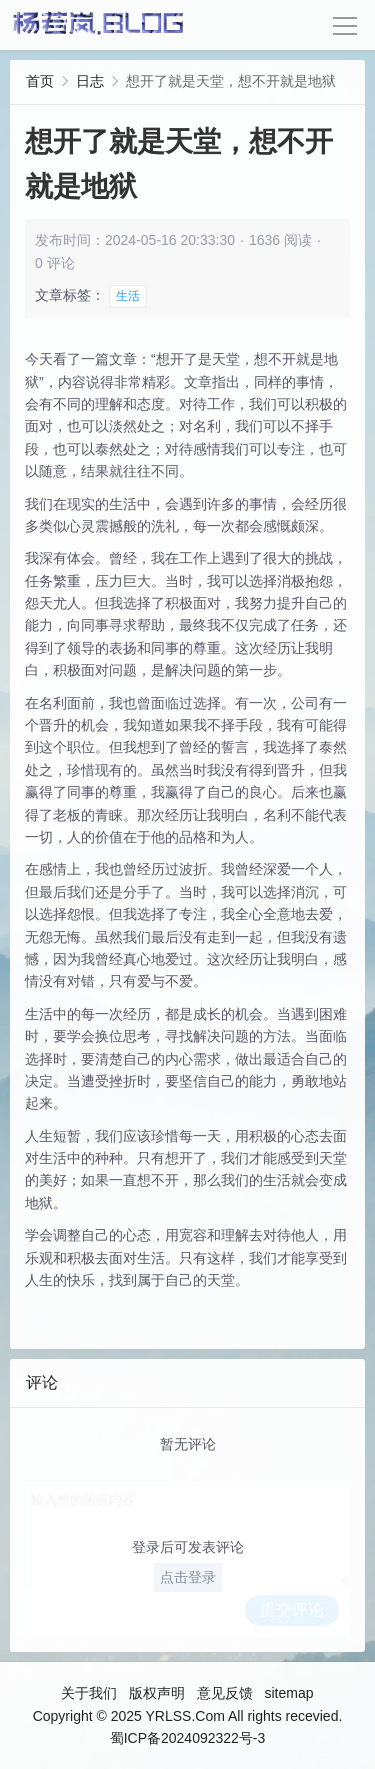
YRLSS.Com (184, 1716)
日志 (90, 81)
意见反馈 (225, 1693)
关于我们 (89, 1693)
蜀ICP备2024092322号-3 (188, 1738)
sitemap (288, 1693)
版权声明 (157, 1693)
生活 (128, 296)
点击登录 (188, 1577)
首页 (40, 81)
